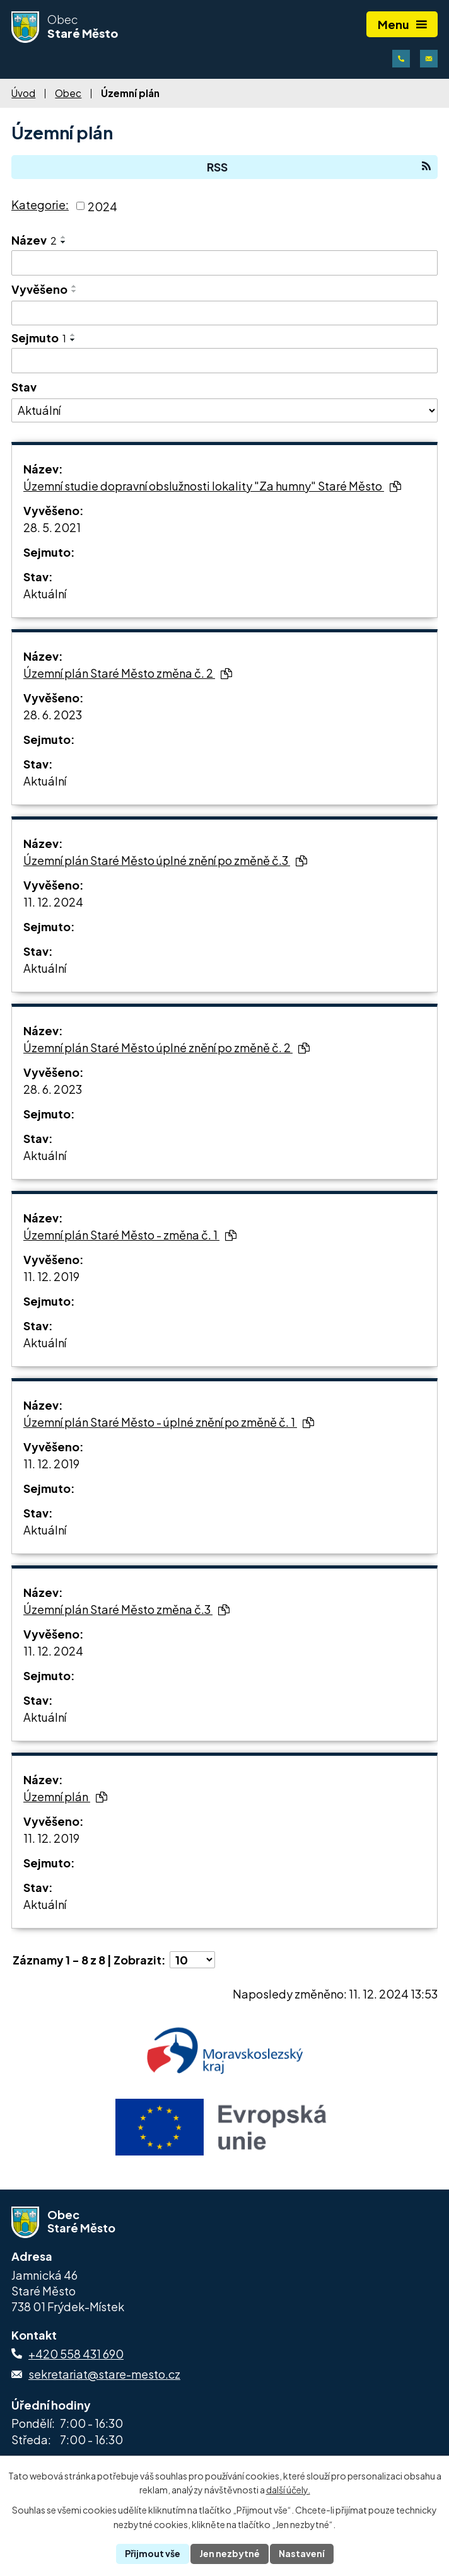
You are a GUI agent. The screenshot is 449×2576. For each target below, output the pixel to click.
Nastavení (302, 2553)
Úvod (23, 93)
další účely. (288, 2490)
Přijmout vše (152, 2553)
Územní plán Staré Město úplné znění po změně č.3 (165, 860)
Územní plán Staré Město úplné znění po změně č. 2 (166, 1047)
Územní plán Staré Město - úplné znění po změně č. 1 (168, 1422)
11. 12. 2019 (51, 1276)
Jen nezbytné (229, 2553)
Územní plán (65, 1796)
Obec (68, 93)
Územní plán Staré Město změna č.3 (126, 1609)
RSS (319, 167)
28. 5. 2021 (52, 527)
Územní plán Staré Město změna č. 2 (127, 673)
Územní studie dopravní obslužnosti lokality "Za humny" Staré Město (212, 486)
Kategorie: (40, 204)
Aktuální (44, 593)
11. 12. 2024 (53, 902)
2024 (102, 206)
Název (34, 240)
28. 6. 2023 (52, 714)
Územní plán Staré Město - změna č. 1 (129, 1234)
